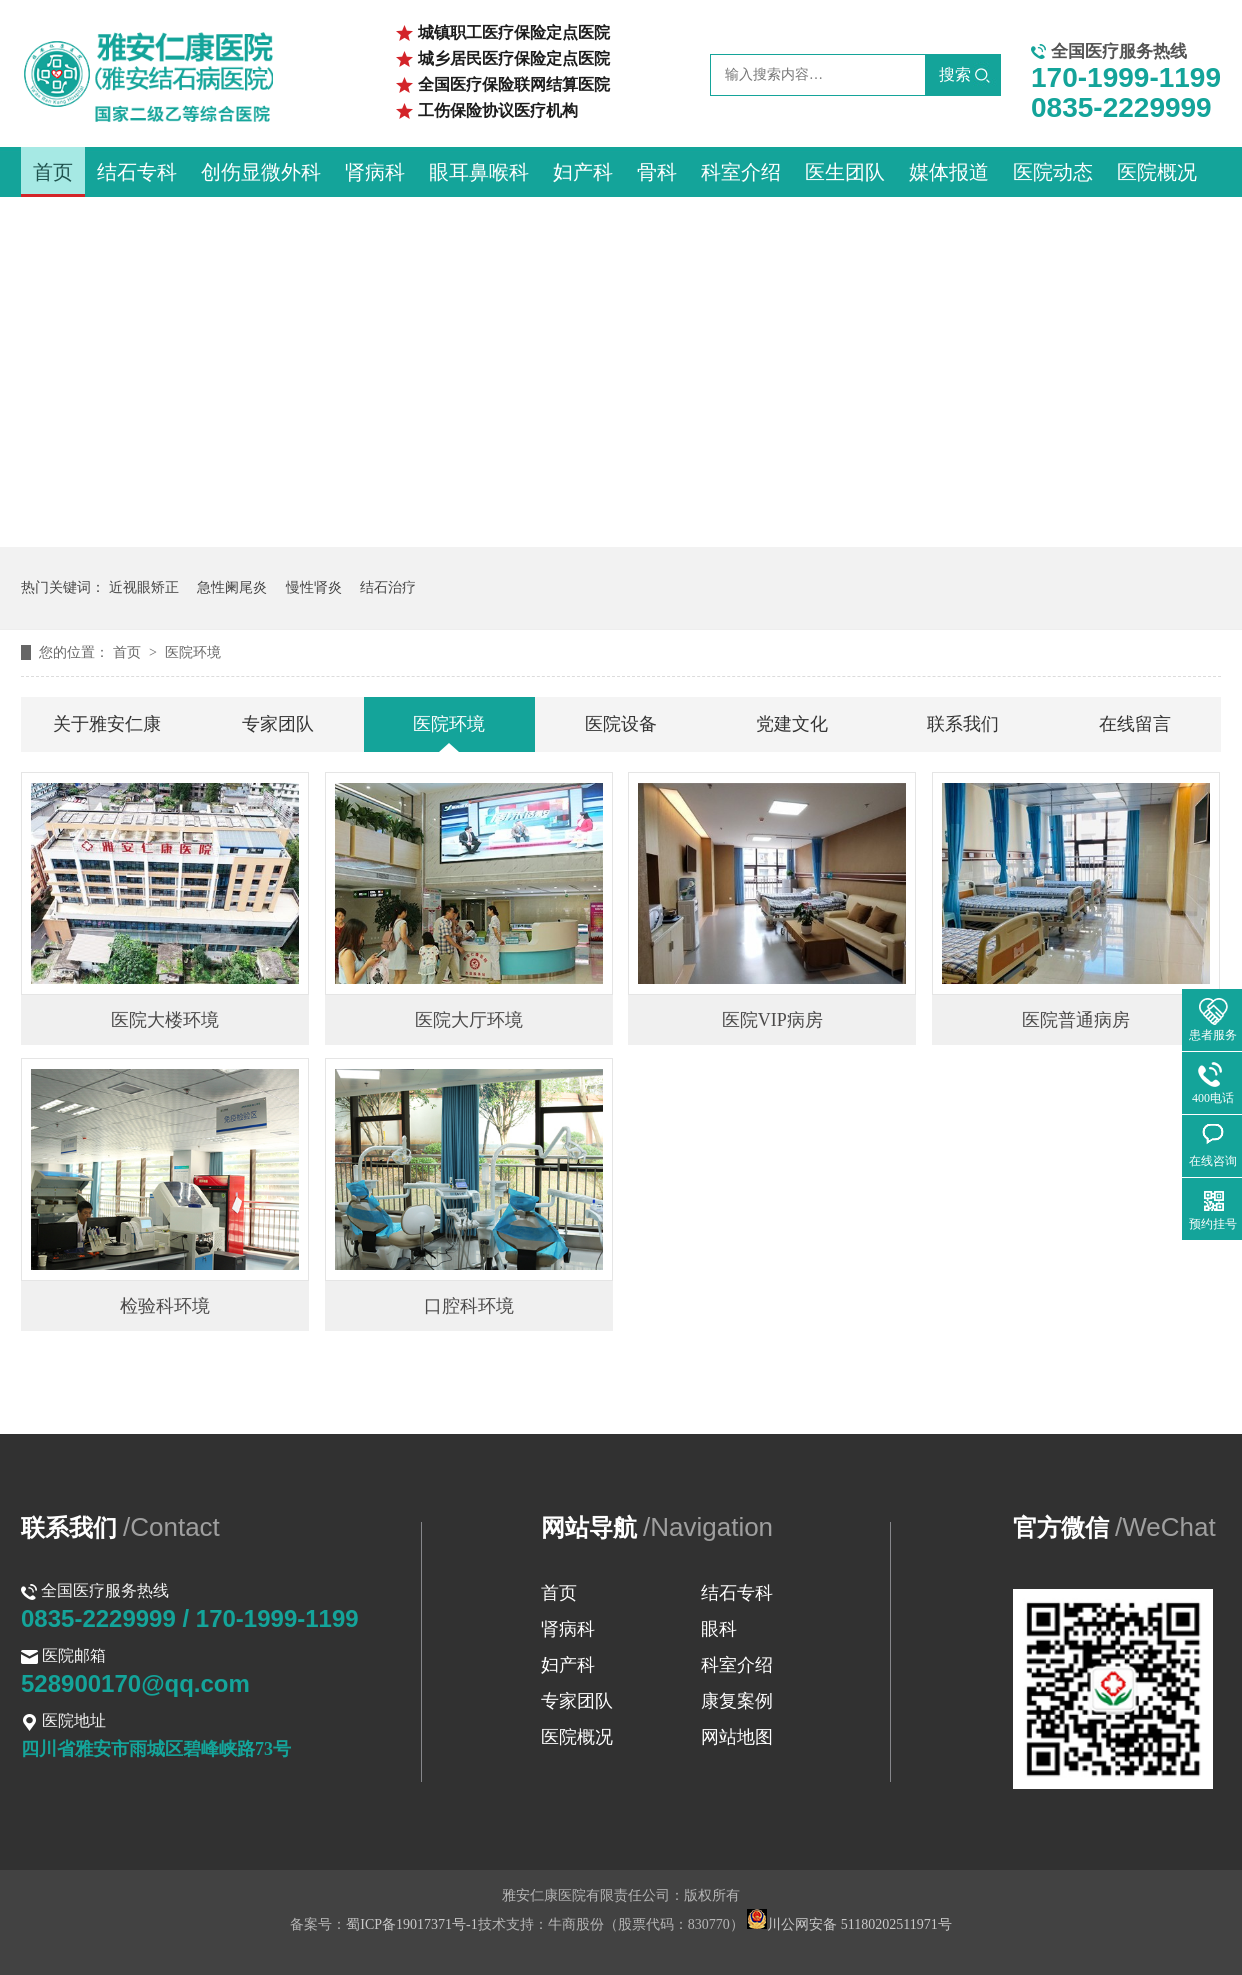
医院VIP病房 (772, 1020)
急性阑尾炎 (232, 587)
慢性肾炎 (314, 587)
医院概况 (1157, 172)
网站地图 (737, 1737)
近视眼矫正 (144, 587)
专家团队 (278, 724)
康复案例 (737, 1701)
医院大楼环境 (165, 1020)
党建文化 (792, 724)
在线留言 (1135, 724)
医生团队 (845, 172)
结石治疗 (388, 587)
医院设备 (621, 724)
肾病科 (375, 172)
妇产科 (583, 172)
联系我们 (963, 724)
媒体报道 (949, 172)
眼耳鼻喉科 (479, 172)
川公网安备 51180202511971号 (849, 1924)
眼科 (719, 1629)
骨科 (657, 172)
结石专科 (137, 172)
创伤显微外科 (261, 172)
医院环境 (193, 652)
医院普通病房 (1076, 1020)
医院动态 (1053, 172)
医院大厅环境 (469, 1020)
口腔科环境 (469, 1306)
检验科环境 (165, 1306)
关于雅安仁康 (107, 724)
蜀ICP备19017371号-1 (411, 1924)
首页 (53, 172)
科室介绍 (741, 172)
